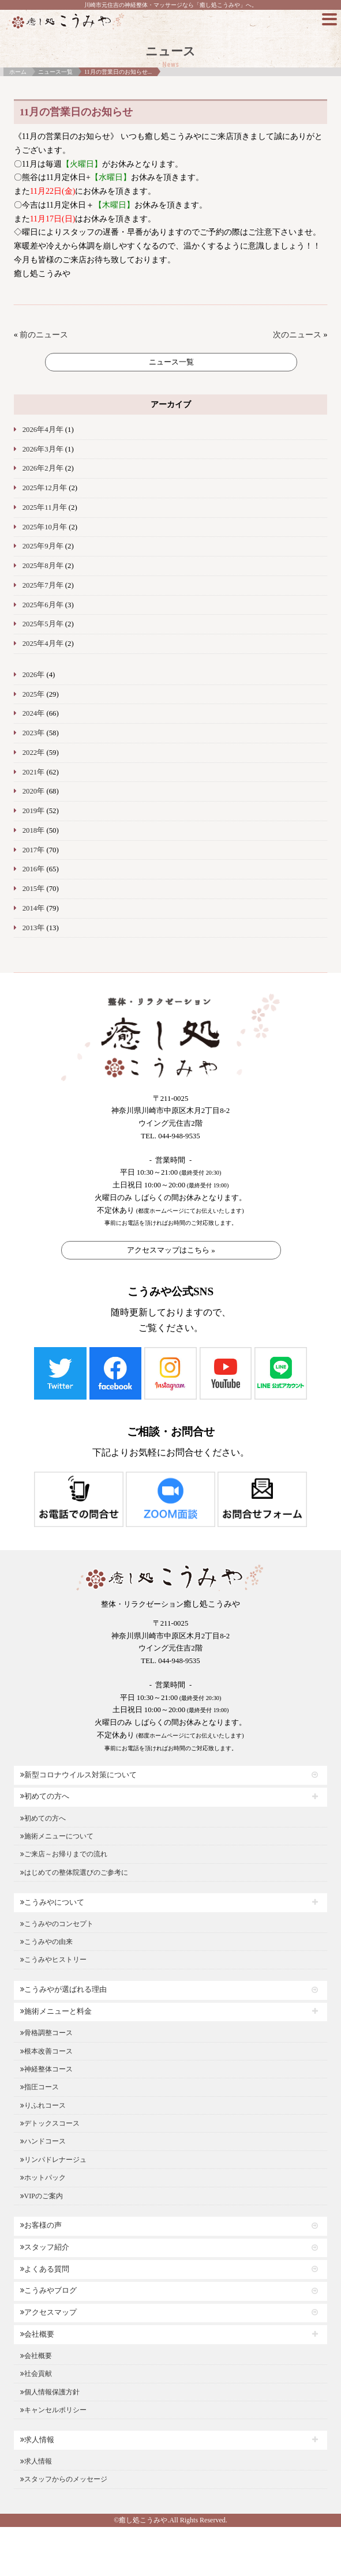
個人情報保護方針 (50, 2392)
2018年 (34, 830)
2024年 (34, 713)
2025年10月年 (45, 527)
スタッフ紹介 (44, 2247)
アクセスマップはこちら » (171, 1250)
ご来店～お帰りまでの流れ (63, 1854)
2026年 (34, 675)
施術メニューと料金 (56, 2011)
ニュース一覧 (55, 72)
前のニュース (44, 334)
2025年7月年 (43, 585)
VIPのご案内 (41, 2196)
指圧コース (39, 2087)
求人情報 (37, 2440)
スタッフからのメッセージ (63, 2479)
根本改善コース (46, 2051)
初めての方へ (44, 1796)
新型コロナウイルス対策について (78, 1775)
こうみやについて (52, 1902)
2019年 (34, 811)
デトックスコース (50, 2123)
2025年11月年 (45, 507)
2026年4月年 (43, 430)
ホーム (18, 72)
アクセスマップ (48, 2312)
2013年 (34, 928)
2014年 (34, 908)
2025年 (34, 694)
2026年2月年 (43, 468)
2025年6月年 (43, 605)
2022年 (34, 753)
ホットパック (43, 2177)
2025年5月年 (43, 624)
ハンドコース (43, 2141)
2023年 (34, 733)
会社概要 (37, 2334)
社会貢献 (36, 2374)
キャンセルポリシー (53, 2410)
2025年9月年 (43, 546)
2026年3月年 (43, 449)
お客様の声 (41, 2225)
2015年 (34, 889)
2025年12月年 (45, 488)
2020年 (34, 791)
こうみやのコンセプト (56, 1924)
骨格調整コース (46, 2033)
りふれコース (43, 2105)
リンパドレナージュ (53, 2160)
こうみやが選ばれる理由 (63, 1989)
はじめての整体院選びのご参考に (74, 1872)
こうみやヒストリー (53, 1959)
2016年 (34, 869)
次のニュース (297, 334)
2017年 (34, 850)
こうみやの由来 (46, 1942)
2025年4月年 (43, 644)
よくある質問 (44, 2269)
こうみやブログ (48, 2291)
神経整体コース (46, 2069)
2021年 (34, 772)
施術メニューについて (56, 1836)
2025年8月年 (43, 566)
